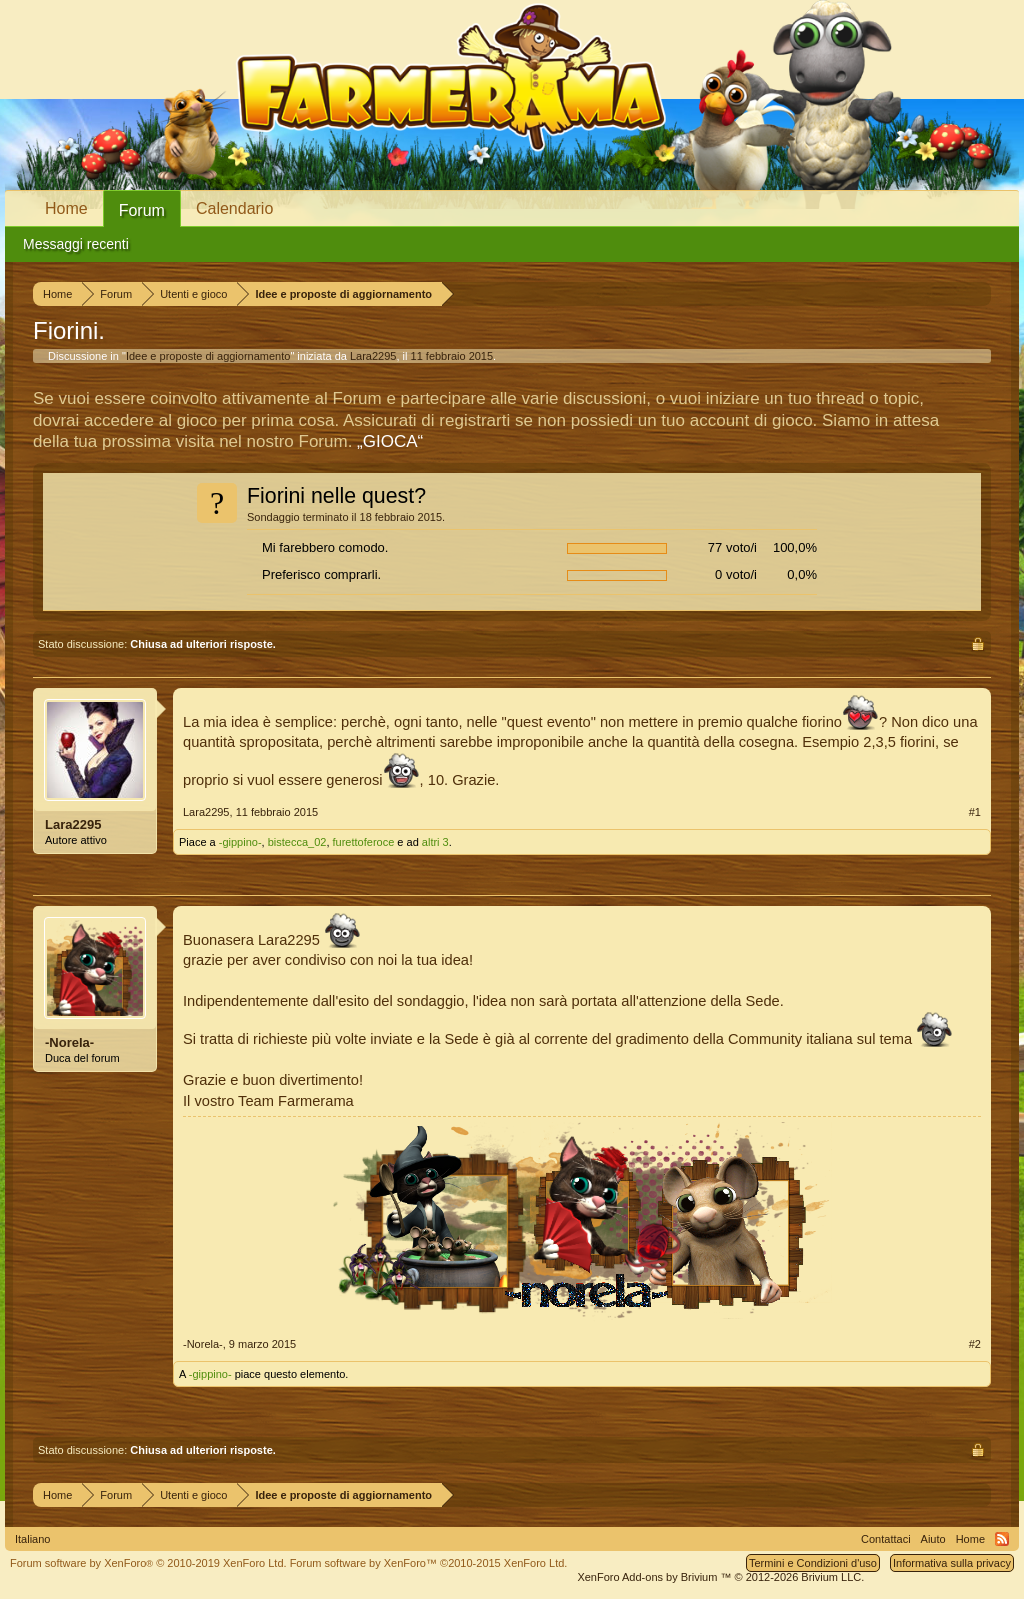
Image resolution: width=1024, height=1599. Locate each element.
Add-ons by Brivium (720, 1577)
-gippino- (240, 842)
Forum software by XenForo (148, 1563)
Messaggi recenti (76, 244)
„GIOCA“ (390, 441)
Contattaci (886, 1539)
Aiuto (933, 1539)
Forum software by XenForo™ (429, 1563)
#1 (975, 812)
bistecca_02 (297, 842)
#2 (975, 1344)
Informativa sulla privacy (952, 1563)
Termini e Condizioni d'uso (813, 1563)
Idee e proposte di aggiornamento (208, 356)
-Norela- (69, 1042)
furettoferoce (364, 842)
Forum (142, 210)
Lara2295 (373, 356)
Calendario (234, 208)
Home (66, 208)
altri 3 (435, 842)
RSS (1002, 1539)
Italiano (32, 1539)
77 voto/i (732, 547)
